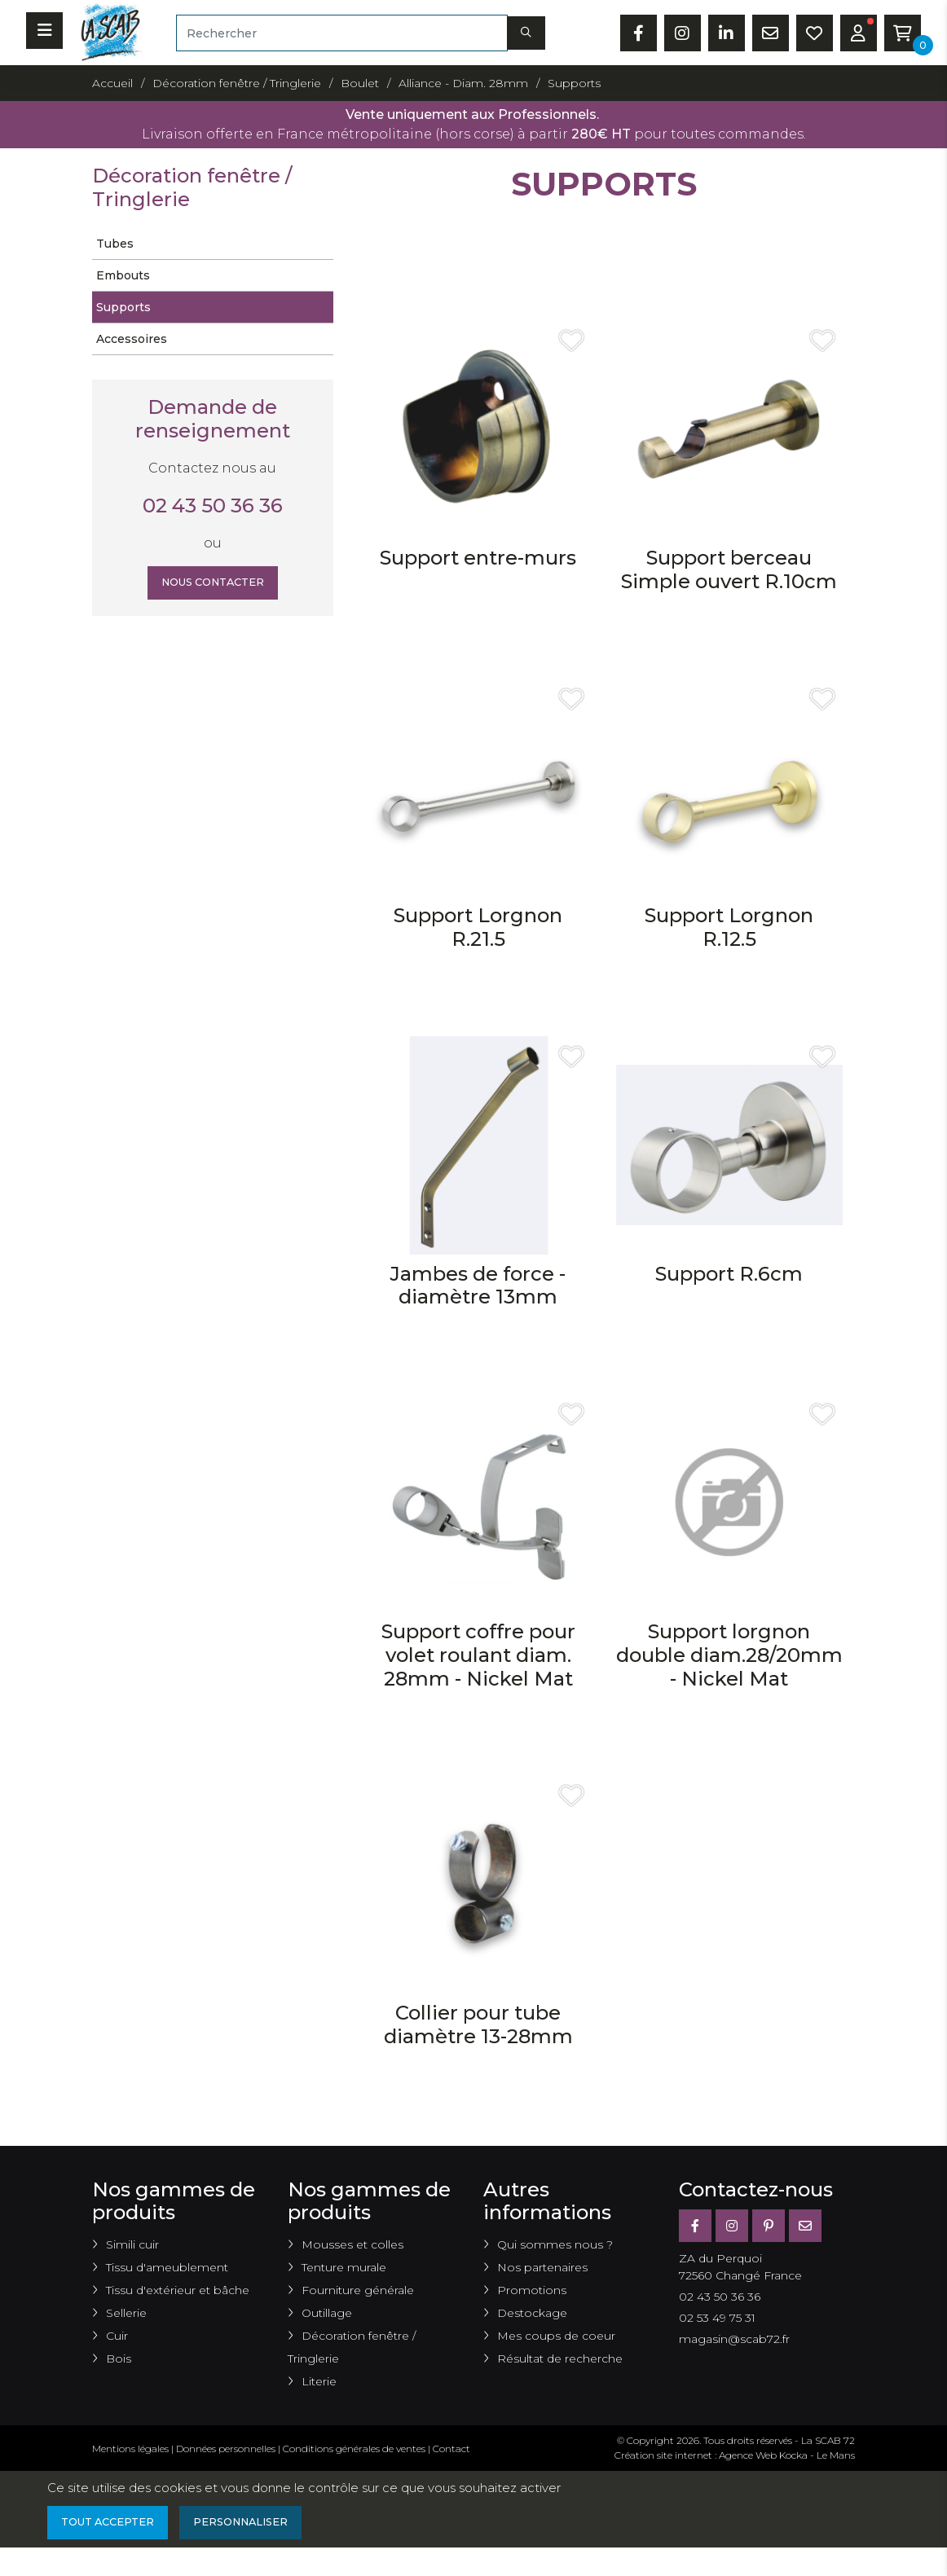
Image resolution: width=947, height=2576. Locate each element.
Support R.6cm (729, 1274)
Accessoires (131, 339)
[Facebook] (695, 2225)
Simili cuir (132, 2244)
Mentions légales (130, 2448)
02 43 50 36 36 (213, 505)
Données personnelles (225, 2448)
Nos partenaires (542, 2267)
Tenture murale (344, 2267)
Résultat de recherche (560, 2358)
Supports (123, 307)
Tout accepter (113, 2524)
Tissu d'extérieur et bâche (177, 2290)
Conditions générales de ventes (354, 2448)
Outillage (327, 2313)
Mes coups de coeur (556, 2335)
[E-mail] (805, 2225)
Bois (118, 2358)
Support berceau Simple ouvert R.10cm (729, 569)
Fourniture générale (358, 2290)
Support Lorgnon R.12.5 (729, 927)
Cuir (117, 2335)
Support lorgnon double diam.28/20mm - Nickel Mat (729, 1655)
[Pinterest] (768, 2225)
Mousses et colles (352, 2244)
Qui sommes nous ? (555, 2244)
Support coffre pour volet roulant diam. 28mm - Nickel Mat (478, 1655)
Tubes (115, 243)
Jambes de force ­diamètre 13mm (478, 1285)
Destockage (532, 2313)
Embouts (123, 275)
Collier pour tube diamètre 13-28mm (478, 2024)
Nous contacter (212, 584)
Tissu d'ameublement (167, 2267)
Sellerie (126, 2313)
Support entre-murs (478, 557)
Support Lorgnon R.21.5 (478, 927)
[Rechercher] (341, 33)
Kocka (793, 2455)
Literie (319, 2381)
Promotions (531, 2290)
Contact (451, 2448)
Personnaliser (258, 2524)
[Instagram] (732, 2225)
